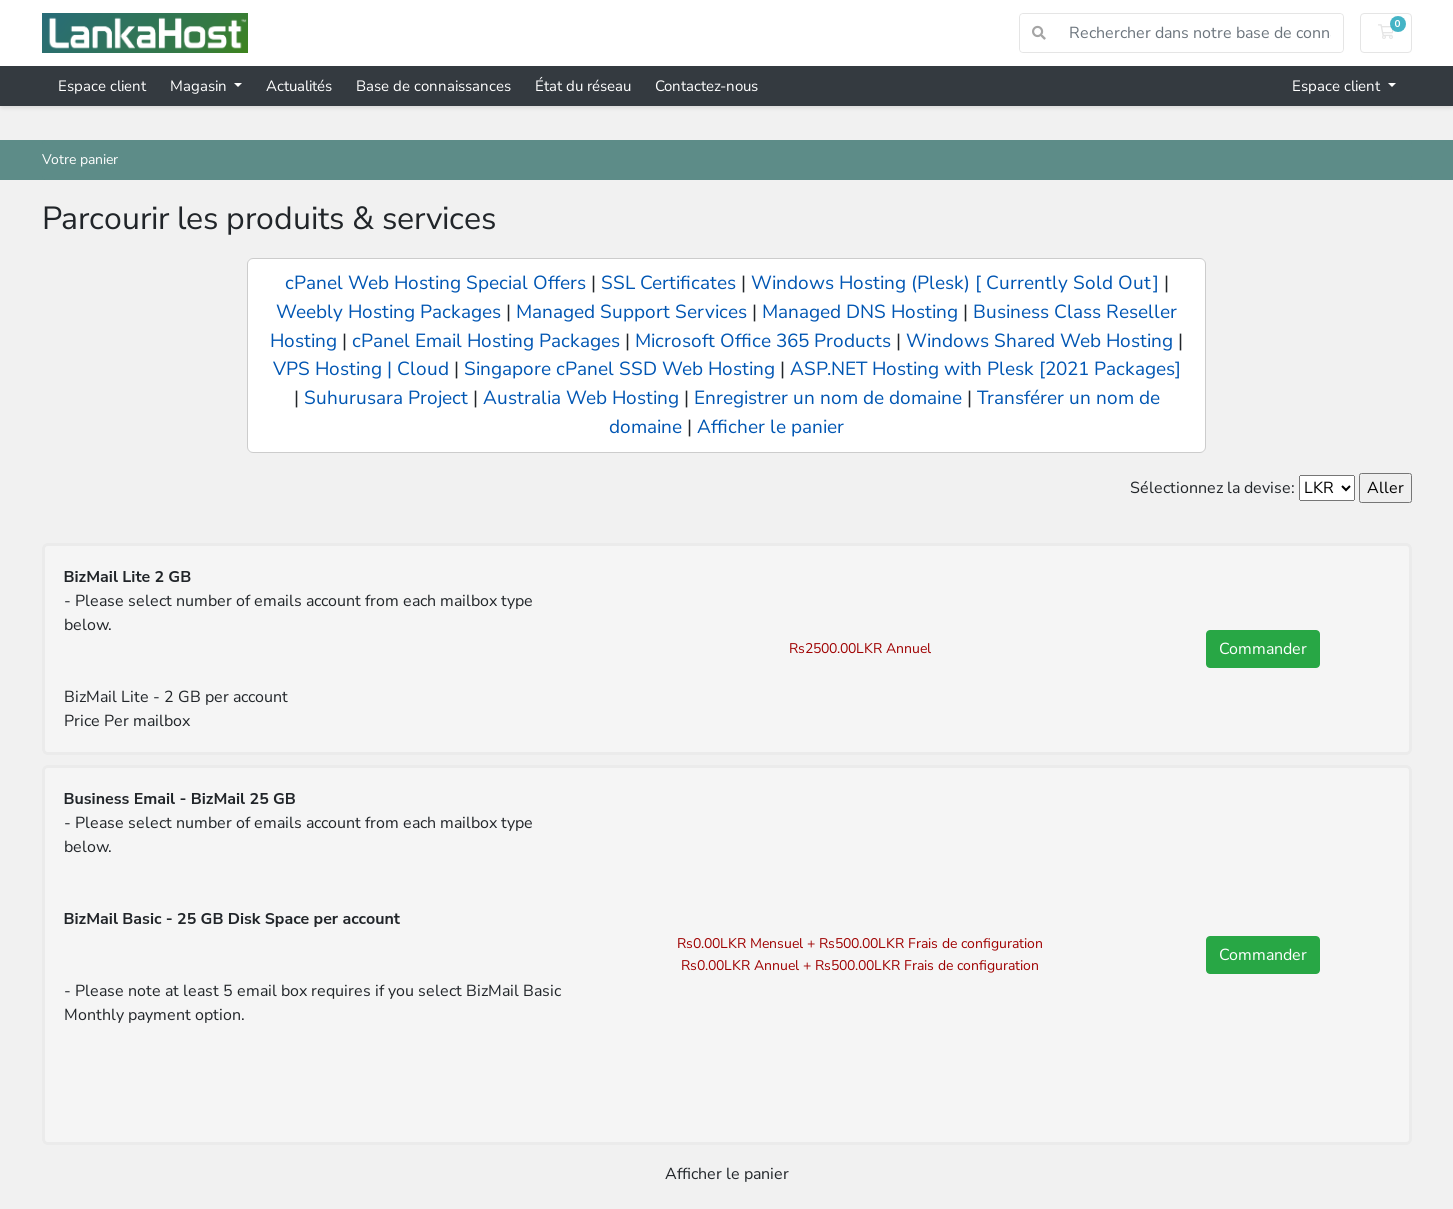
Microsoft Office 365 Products (763, 341)
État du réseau (583, 86)
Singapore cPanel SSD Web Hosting (619, 369)
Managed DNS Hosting (860, 312)
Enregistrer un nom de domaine (828, 398)
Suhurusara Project (386, 398)
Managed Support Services (631, 312)
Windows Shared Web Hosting (1039, 341)
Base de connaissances (433, 86)
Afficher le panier (770, 427)
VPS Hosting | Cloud (361, 369)
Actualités (299, 86)
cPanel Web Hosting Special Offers (435, 283)
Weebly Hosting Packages (388, 312)
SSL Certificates (671, 283)
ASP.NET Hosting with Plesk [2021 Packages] (985, 369)
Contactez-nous (706, 86)
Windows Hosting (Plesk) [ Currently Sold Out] (955, 283)
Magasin (200, 86)
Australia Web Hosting (581, 398)
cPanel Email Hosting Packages (486, 341)
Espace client (102, 86)
